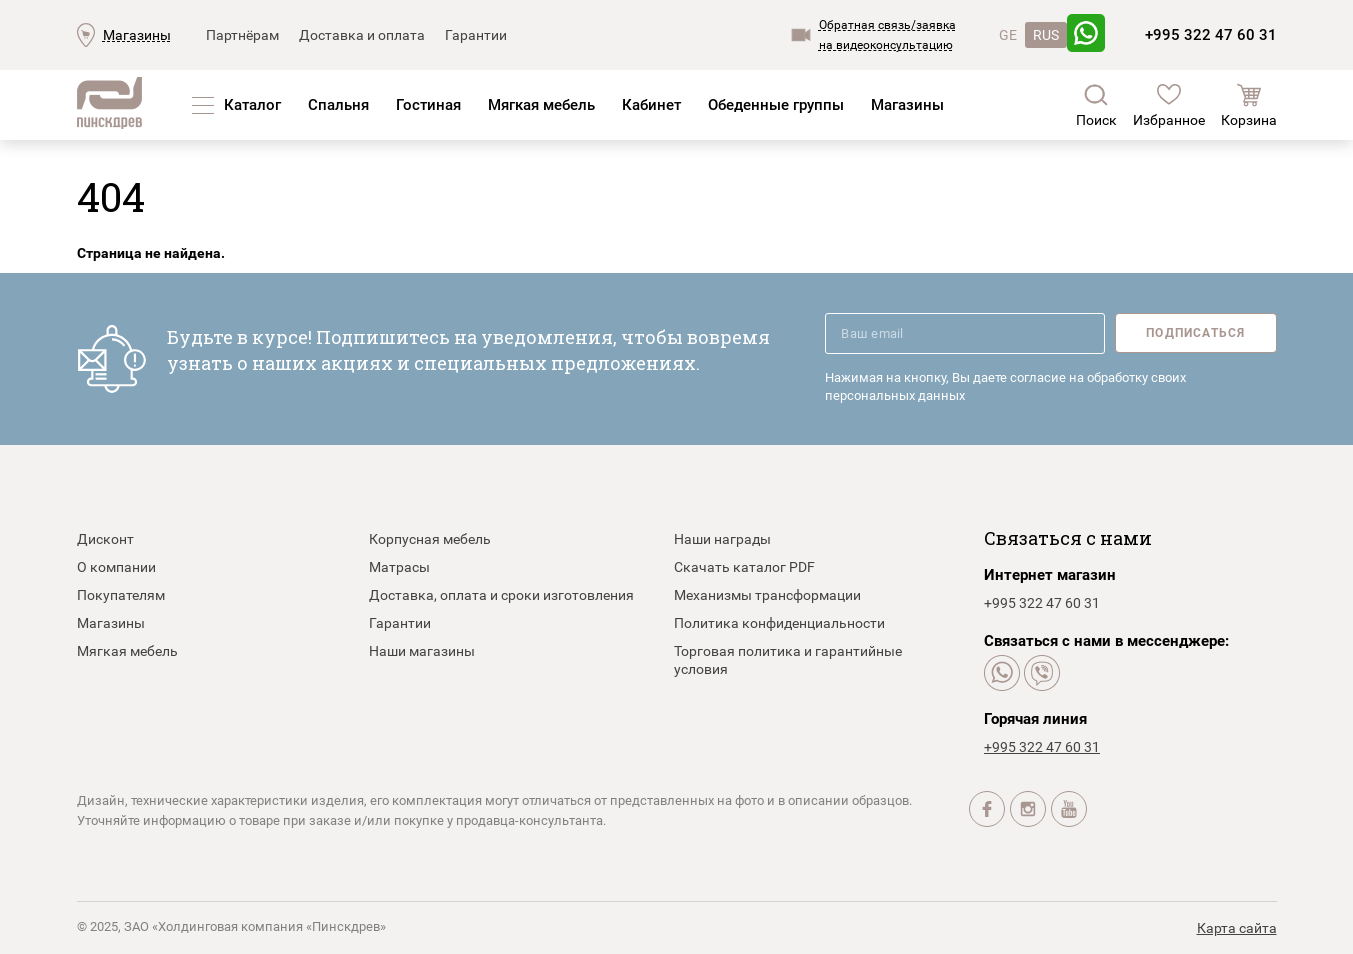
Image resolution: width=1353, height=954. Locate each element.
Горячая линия (1035, 719)
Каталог (252, 105)
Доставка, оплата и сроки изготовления (501, 595)
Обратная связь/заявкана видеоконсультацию (887, 35)
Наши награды (722, 539)
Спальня (338, 105)
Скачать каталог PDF (744, 567)
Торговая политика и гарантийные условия (788, 660)
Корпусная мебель (430, 539)
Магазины (137, 35)
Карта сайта (1237, 928)
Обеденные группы (776, 105)
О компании (116, 567)
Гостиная (428, 105)
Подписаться (1195, 333)
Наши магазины (422, 651)
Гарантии (476, 35)
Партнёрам (242, 35)
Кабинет (651, 105)
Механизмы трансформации (767, 595)
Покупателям (121, 595)
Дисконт (105, 539)
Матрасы (399, 567)
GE (1008, 35)
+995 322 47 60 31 (1211, 35)
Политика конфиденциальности (779, 623)
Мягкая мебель (541, 105)
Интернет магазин (1050, 575)
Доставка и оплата (362, 35)
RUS (1046, 35)
